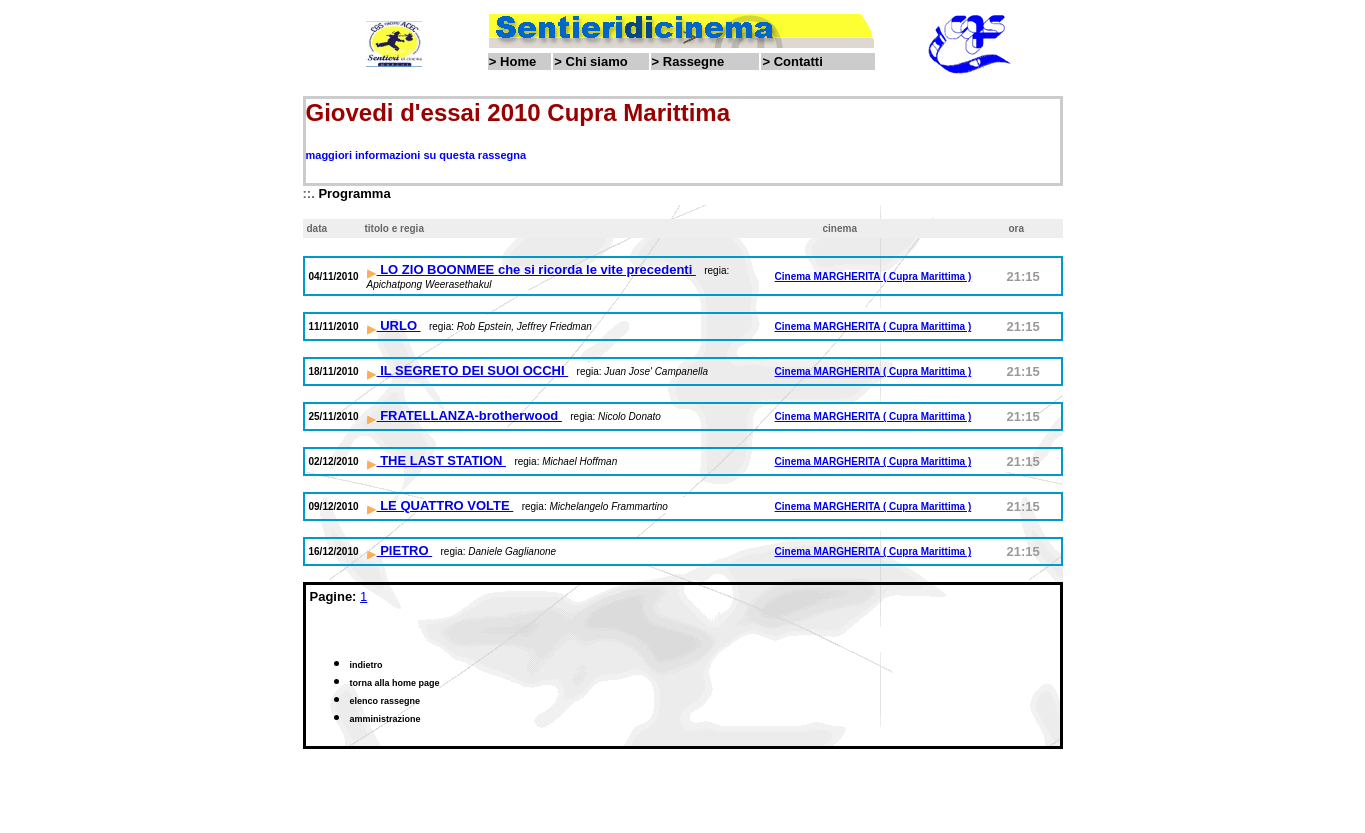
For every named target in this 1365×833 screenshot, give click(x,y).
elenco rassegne (385, 701)
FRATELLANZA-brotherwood (464, 415)
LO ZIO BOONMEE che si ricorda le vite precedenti (531, 269)
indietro (366, 665)
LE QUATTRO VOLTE (440, 505)
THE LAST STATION (437, 460)
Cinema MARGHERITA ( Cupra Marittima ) (873, 276)
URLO (394, 325)
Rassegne (693, 61)
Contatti (798, 61)
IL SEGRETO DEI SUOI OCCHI (468, 370)
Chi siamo (597, 61)
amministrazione (385, 719)
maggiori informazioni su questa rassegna (416, 155)
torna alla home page (395, 683)
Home (518, 61)
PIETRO (400, 550)
